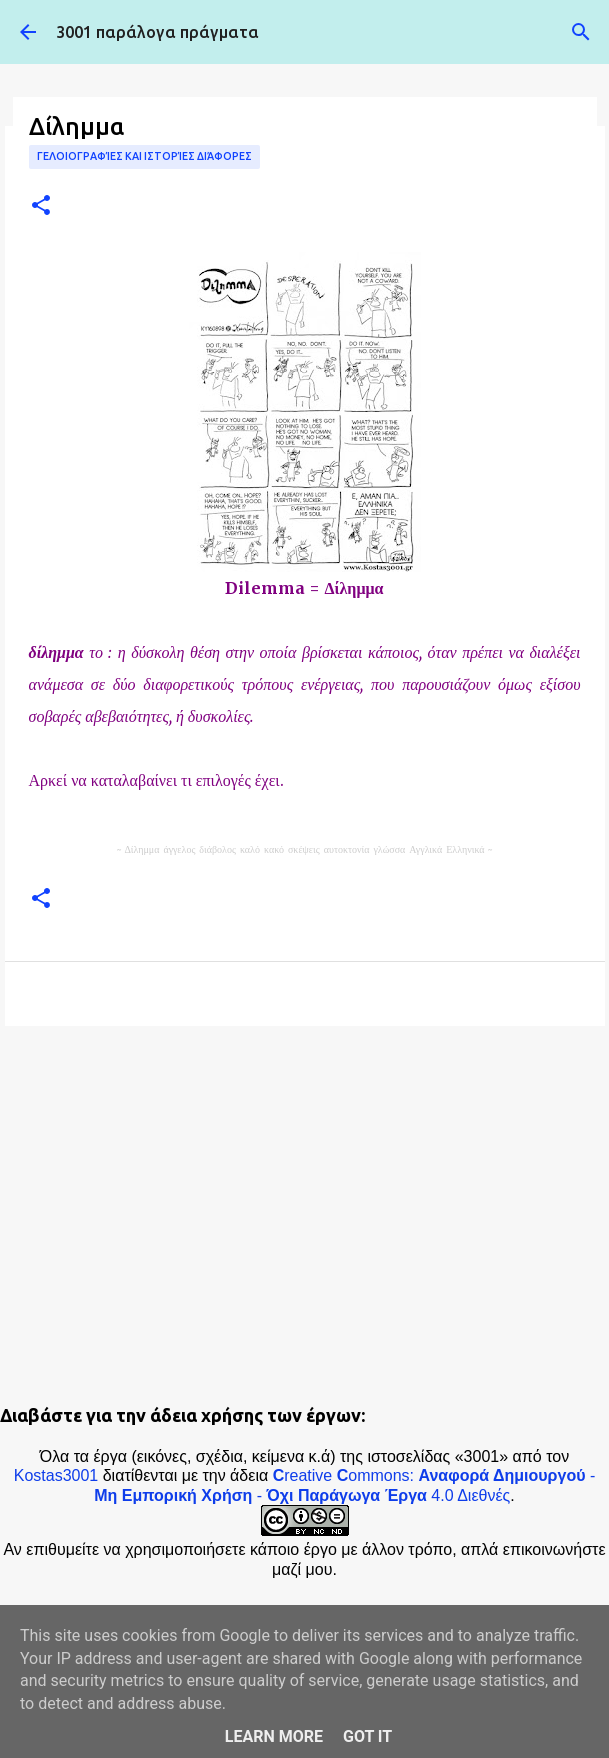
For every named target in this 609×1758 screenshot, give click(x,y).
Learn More (274, 1736)
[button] (41, 206)
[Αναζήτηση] (581, 32)
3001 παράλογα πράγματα (157, 32)
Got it (367, 1736)
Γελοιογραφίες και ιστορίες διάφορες (144, 156)
